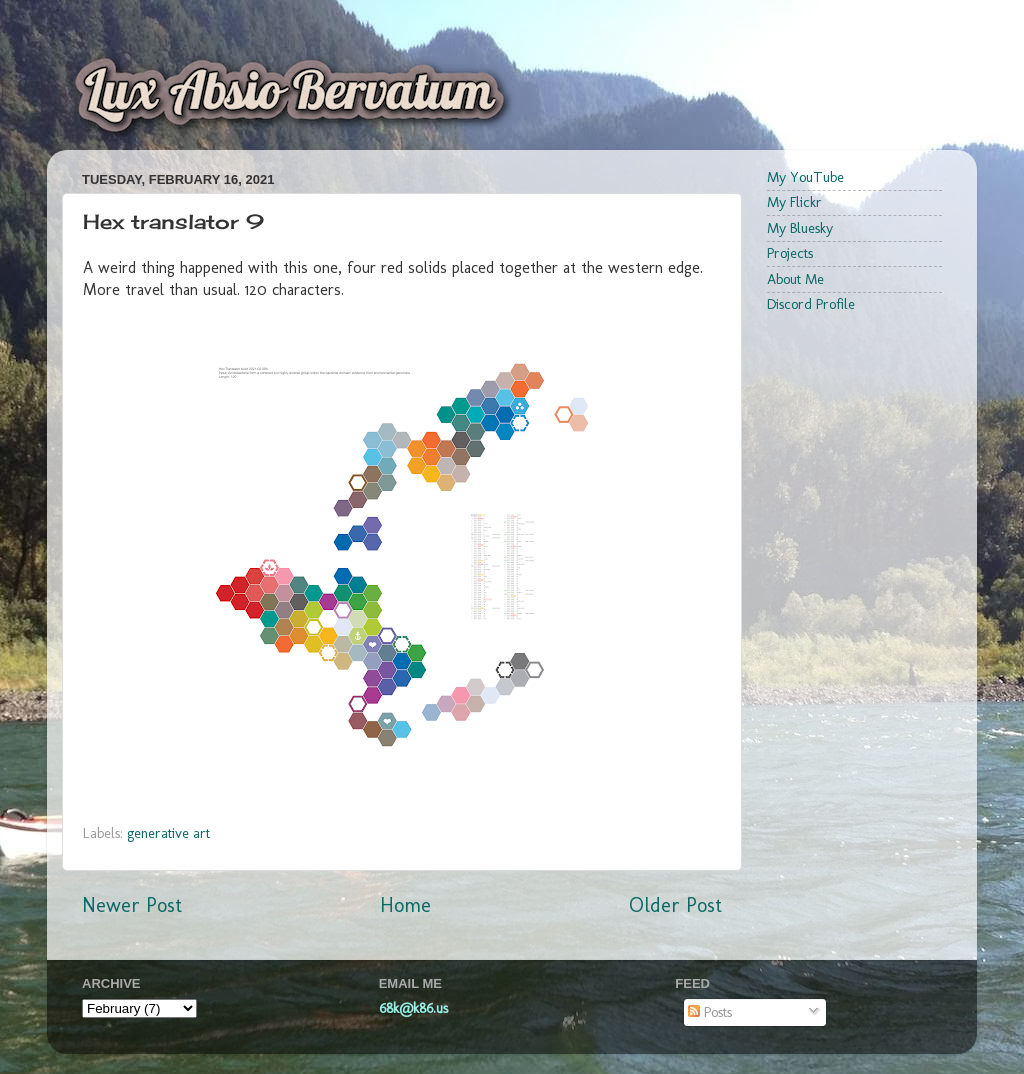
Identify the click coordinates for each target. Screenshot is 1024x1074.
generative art (168, 833)
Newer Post (132, 905)
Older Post (675, 905)
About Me (795, 279)
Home (405, 905)
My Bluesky (800, 228)
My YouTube (805, 177)
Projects (790, 253)
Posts (710, 1012)
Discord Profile (811, 304)
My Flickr (794, 202)
